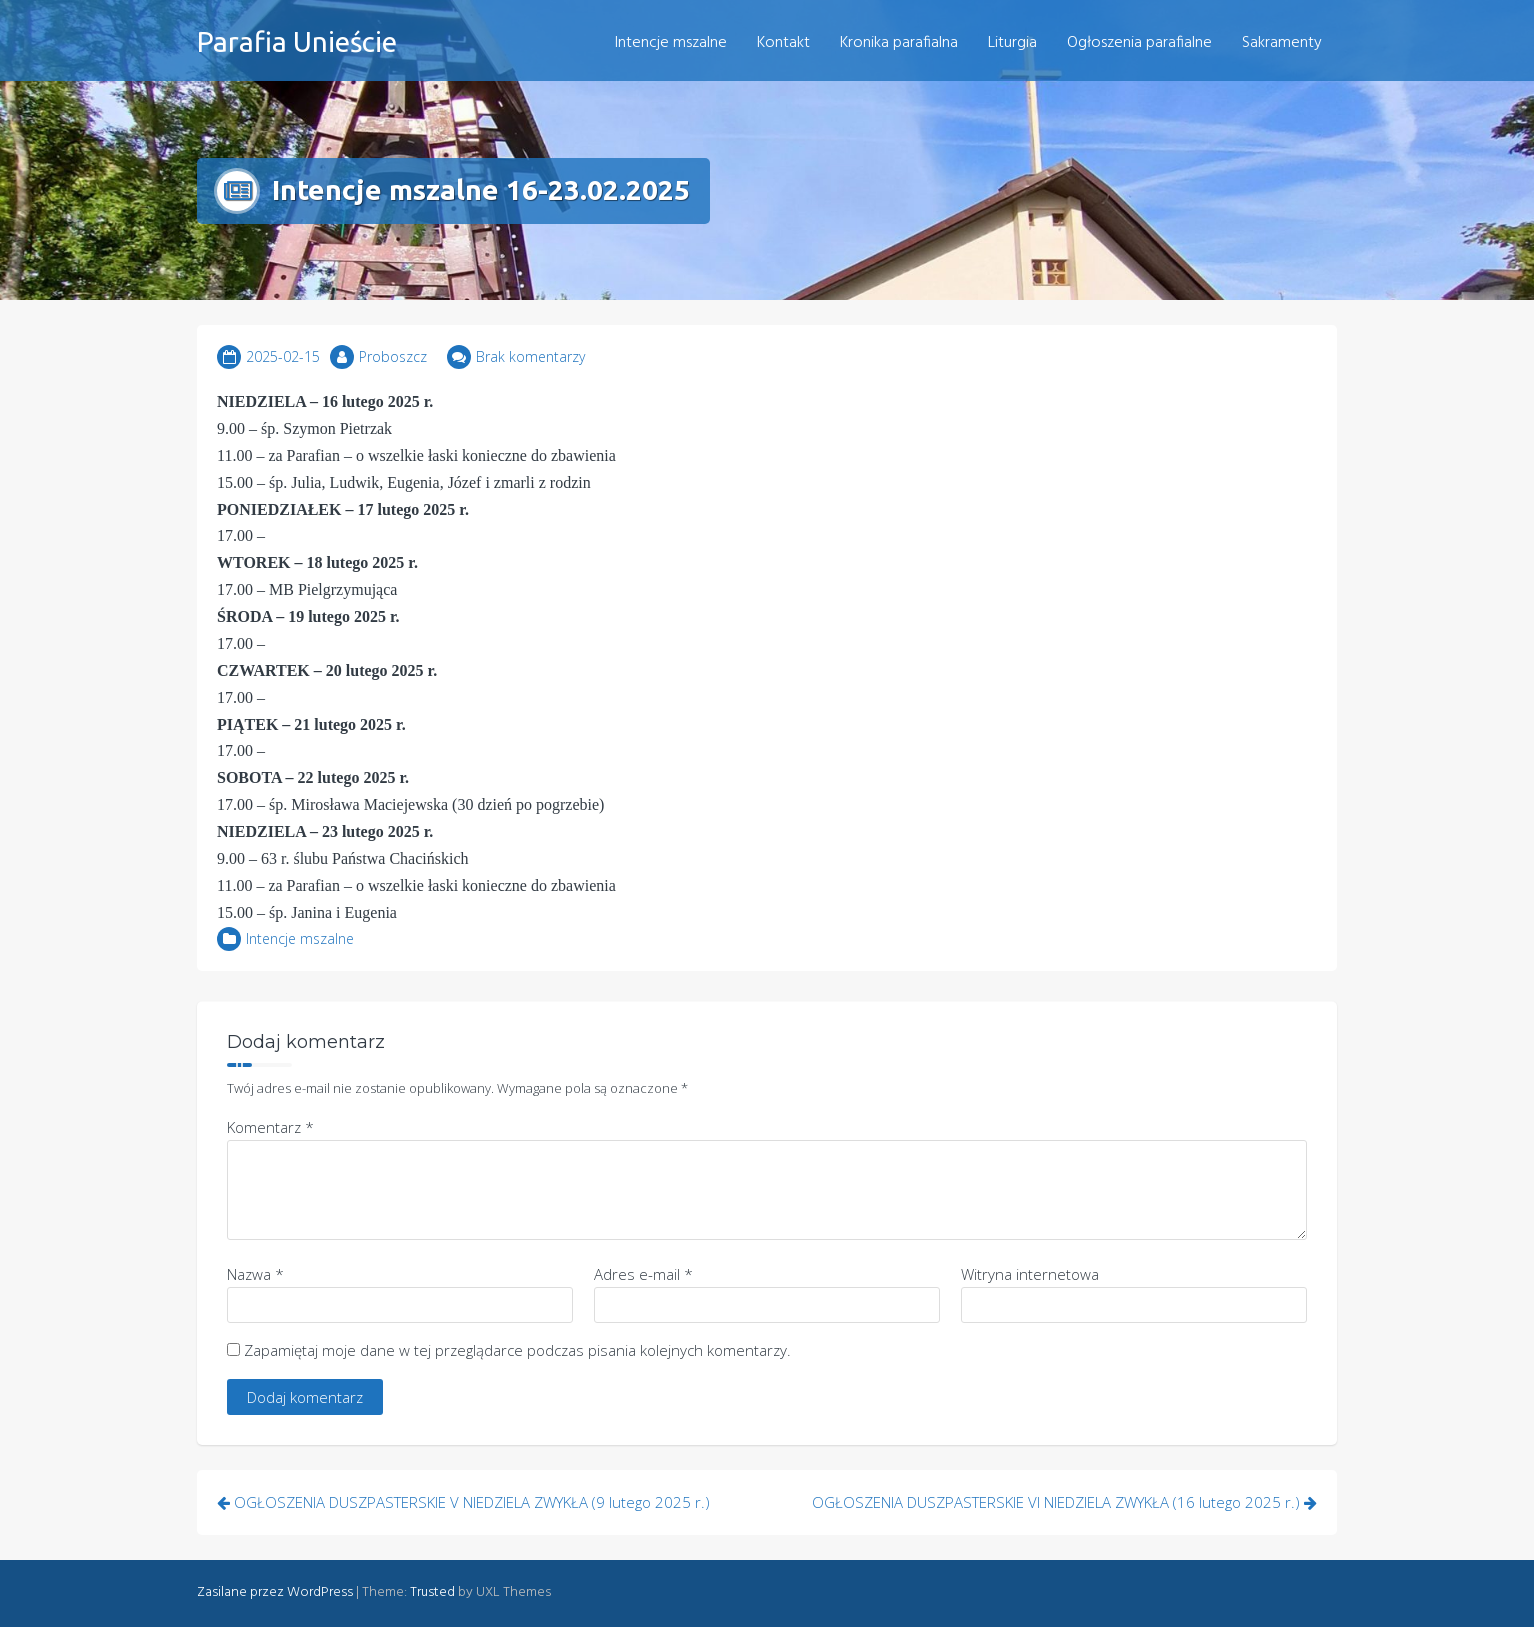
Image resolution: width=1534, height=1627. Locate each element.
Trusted (432, 1592)
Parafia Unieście (297, 41)
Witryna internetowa (1030, 1274)
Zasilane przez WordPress (275, 1592)
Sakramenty (1282, 43)
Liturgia (1012, 43)
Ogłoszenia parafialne (1139, 43)
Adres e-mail (643, 1274)
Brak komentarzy (530, 356)
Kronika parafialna (899, 43)
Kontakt (783, 43)
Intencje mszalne (671, 43)
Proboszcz (393, 356)
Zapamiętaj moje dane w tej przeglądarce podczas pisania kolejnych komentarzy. (517, 1350)
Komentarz (270, 1127)
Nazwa (255, 1274)
